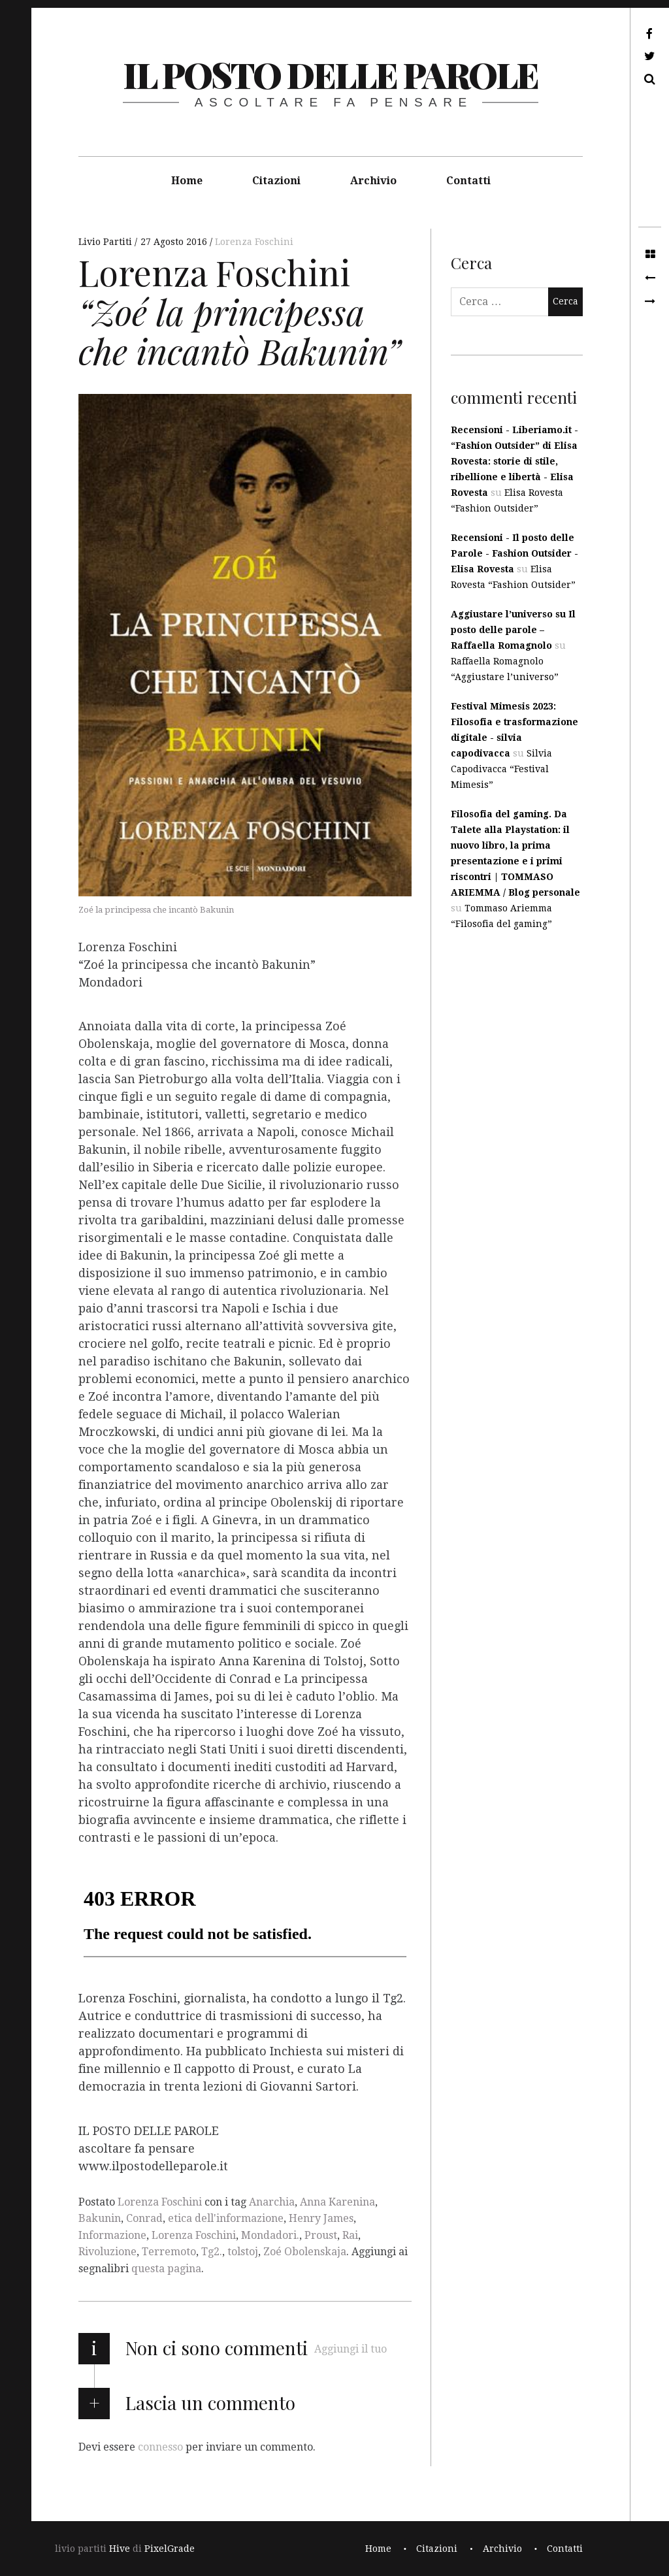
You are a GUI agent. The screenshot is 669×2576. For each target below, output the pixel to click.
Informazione (112, 2235)
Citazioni (276, 180)
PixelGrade (169, 2548)
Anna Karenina (337, 2202)
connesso (160, 2446)
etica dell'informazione (226, 2218)
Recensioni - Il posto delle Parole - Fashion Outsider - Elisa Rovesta (514, 553)
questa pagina (166, 2268)
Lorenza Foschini (254, 241)
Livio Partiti (106, 241)
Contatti (468, 180)
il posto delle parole (330, 74)
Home (187, 180)
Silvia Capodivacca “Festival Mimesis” (501, 769)
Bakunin (99, 2218)
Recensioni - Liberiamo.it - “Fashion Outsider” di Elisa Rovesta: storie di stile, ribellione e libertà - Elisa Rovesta (514, 461)
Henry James (321, 2218)
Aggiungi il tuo (350, 2349)
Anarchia (272, 2202)
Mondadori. (270, 2235)
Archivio (373, 180)
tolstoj (242, 2251)
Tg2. (211, 2251)
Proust (320, 2235)
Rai (350, 2235)
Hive (119, 2548)
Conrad (144, 2218)
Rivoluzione (107, 2251)
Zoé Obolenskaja (304, 2251)
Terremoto (169, 2251)
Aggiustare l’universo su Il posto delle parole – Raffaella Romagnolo (513, 630)
